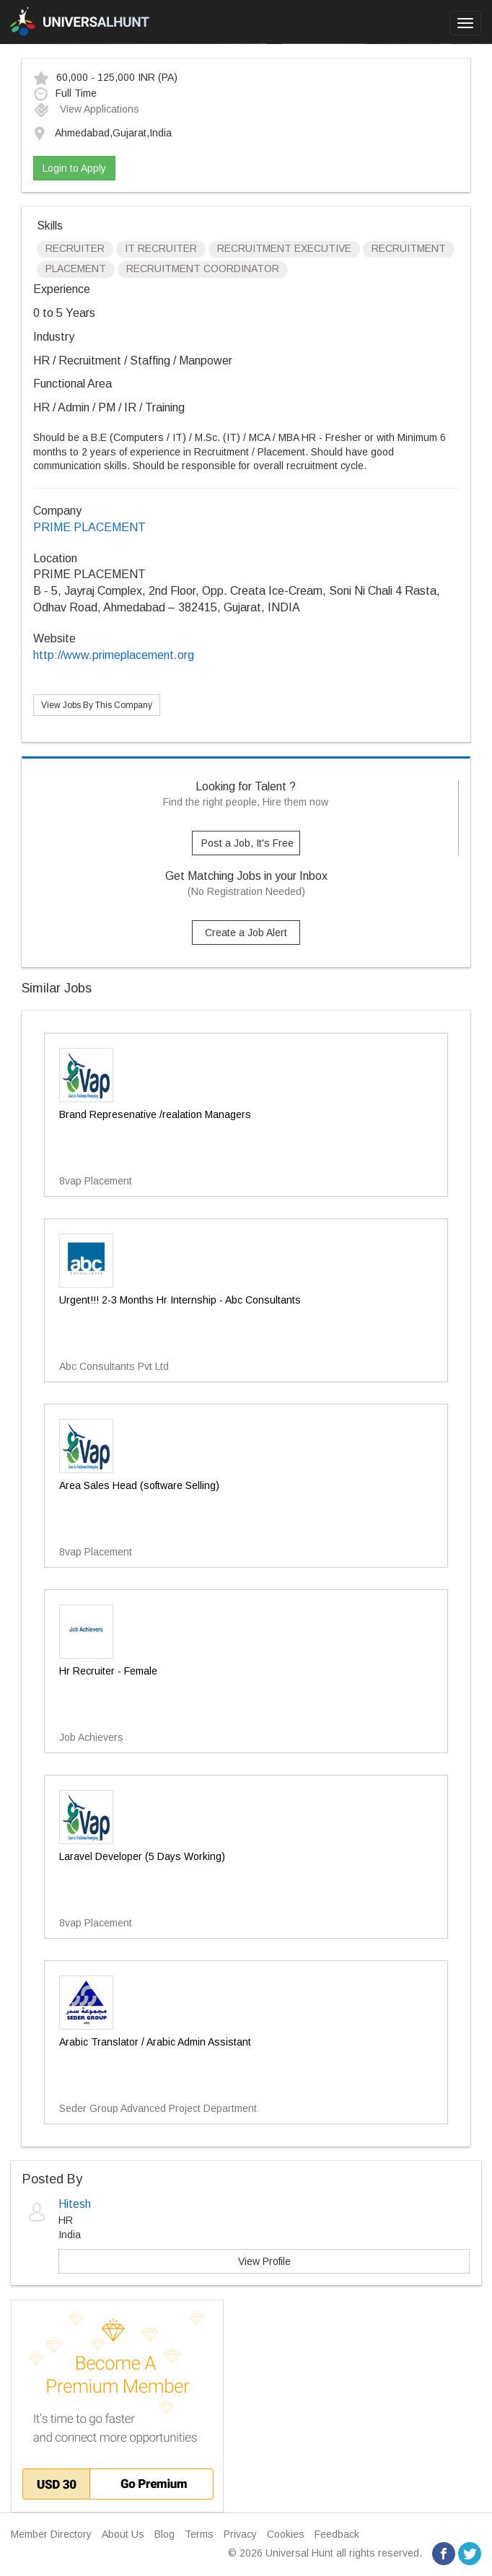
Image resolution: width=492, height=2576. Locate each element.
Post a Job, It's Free (247, 843)
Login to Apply (74, 168)
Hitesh (74, 2204)
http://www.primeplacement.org (113, 655)
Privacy (240, 2534)
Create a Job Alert (246, 932)
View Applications (86, 109)
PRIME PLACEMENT (89, 527)
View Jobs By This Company (96, 705)
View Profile (264, 2261)
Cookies (285, 2534)
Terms (199, 2534)
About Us (123, 2534)
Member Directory (51, 2534)
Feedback (337, 2534)
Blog (164, 2534)
